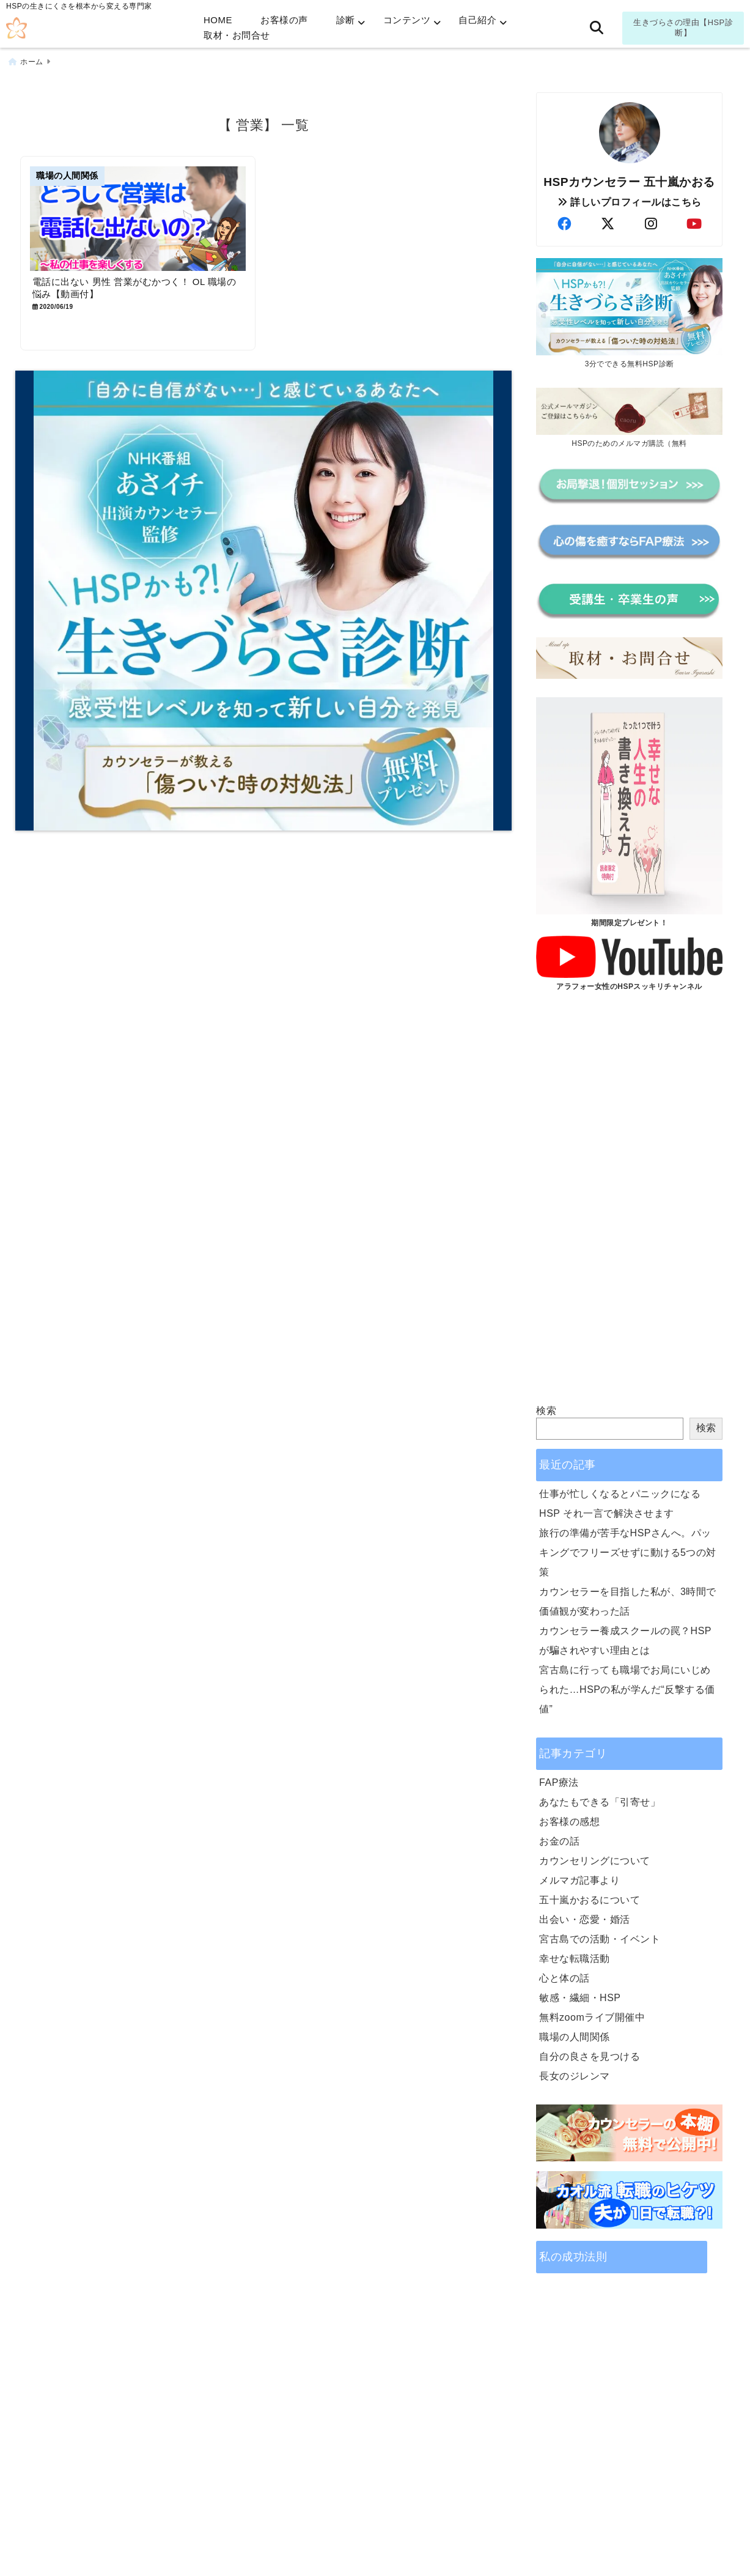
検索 (546, 1410)
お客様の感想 (569, 1821)
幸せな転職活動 (574, 1958)
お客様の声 (284, 20)
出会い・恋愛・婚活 (584, 1919)
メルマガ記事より (579, 1880)
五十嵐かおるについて (589, 1899)
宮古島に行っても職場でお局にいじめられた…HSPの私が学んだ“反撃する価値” (627, 1689)
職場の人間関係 (574, 2036)
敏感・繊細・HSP (579, 1997)
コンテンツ (407, 20)
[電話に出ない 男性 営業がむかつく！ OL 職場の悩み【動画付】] (138, 218)
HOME (218, 20)
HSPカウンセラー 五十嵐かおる (629, 181)
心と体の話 (564, 1977)
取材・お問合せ (237, 35)
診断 (345, 20)
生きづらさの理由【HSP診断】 (683, 27)
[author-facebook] (564, 224)
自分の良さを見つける (589, 2056)
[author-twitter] (607, 224)
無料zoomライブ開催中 (592, 2017)
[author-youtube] (694, 224)
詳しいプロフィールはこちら (629, 201)
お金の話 (559, 1840)
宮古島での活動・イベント (599, 1938)
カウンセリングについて (594, 1860)
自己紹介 (477, 20)
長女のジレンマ (574, 2075)
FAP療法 (559, 1782)
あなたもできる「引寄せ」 (599, 1801)
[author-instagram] (651, 224)
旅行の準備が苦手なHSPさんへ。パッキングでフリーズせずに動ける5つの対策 (627, 1552)
